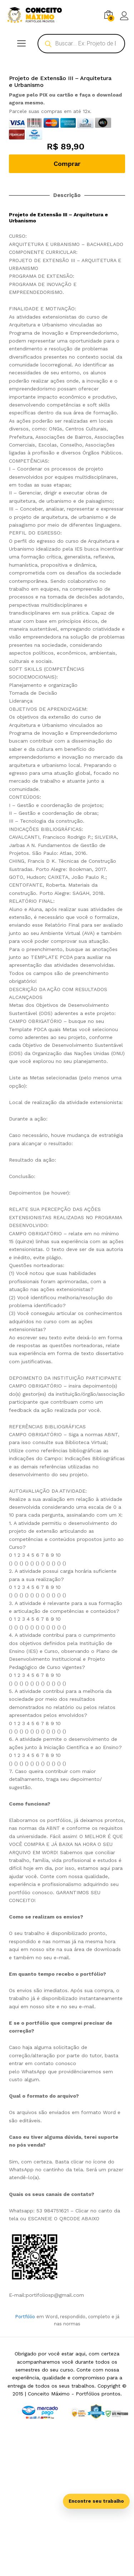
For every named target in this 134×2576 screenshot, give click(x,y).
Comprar (67, 267)
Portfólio (25, 2420)
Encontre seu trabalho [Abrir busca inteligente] (96, 2501)
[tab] (67, 1908)
